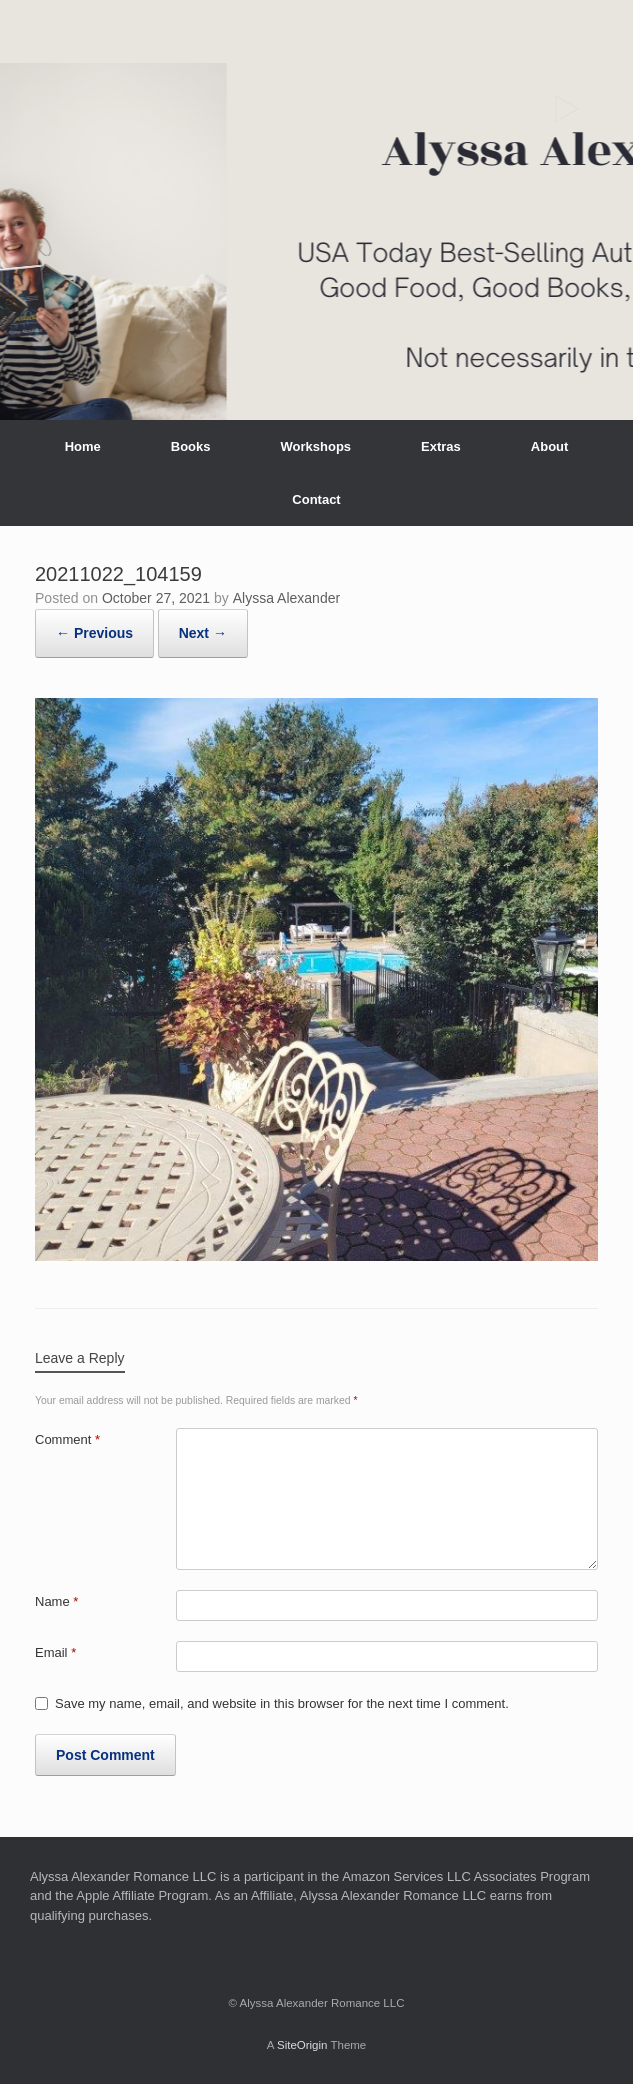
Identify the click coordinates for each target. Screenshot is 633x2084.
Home (83, 446)
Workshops (316, 446)
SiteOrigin (302, 2045)
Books (191, 446)
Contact (316, 499)
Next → (203, 633)
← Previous (94, 633)
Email (55, 1652)
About (550, 446)
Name (56, 1601)
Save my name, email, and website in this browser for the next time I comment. (282, 1703)
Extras (441, 446)
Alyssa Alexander (286, 598)
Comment (67, 1439)
